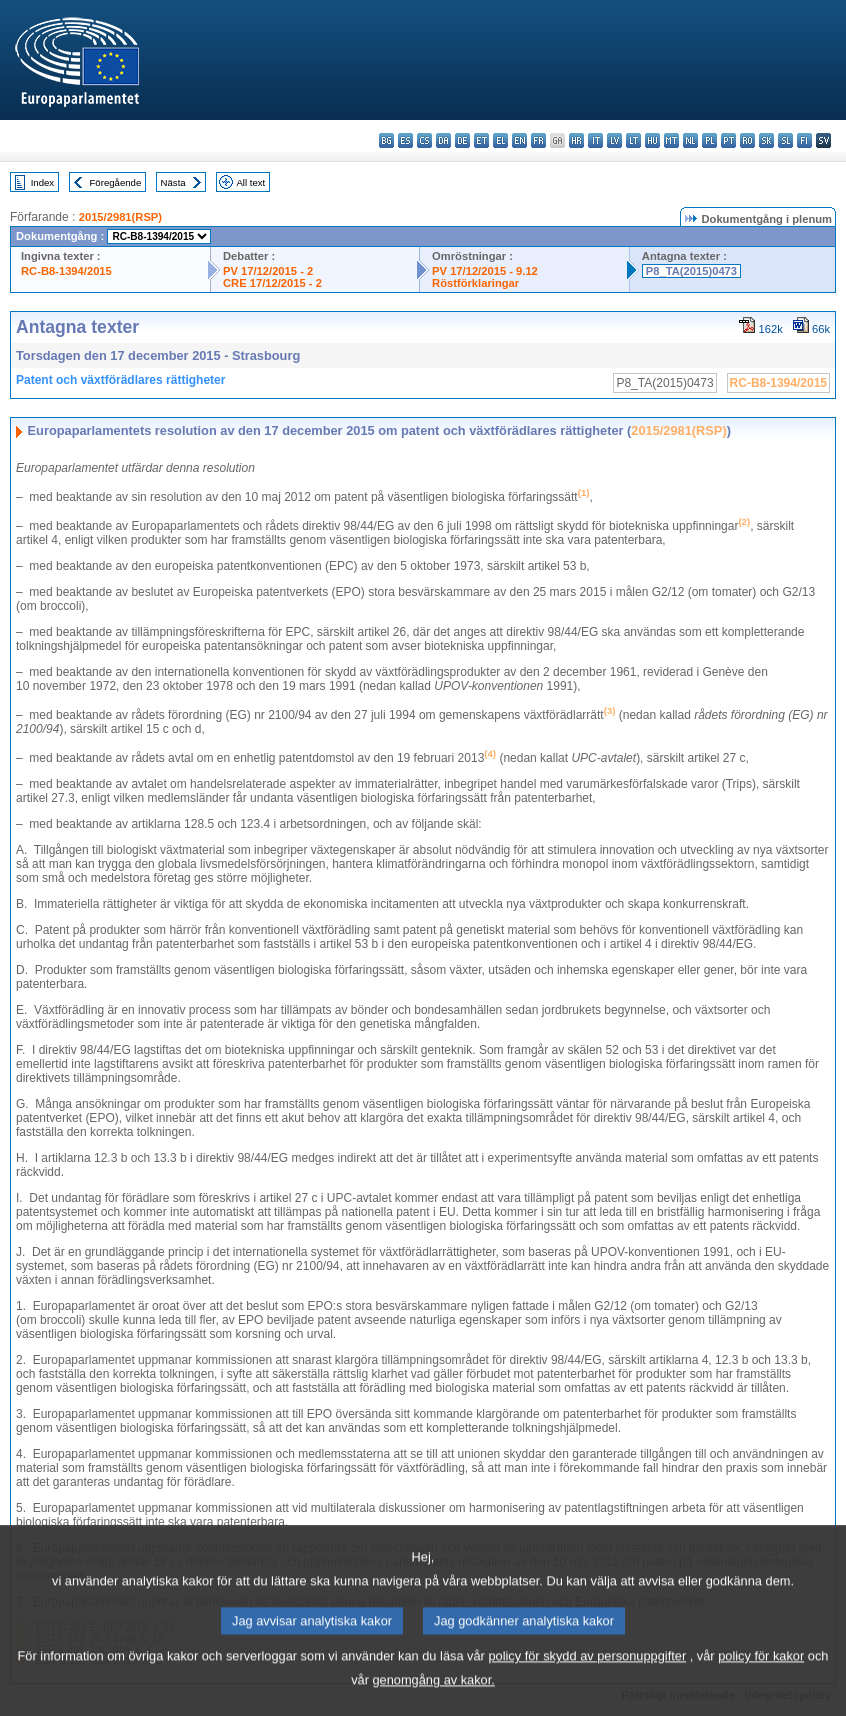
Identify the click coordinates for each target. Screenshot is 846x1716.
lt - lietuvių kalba (633, 140)
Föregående (116, 182)
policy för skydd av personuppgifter (587, 1680)
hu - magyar (652, 140)
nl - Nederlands (690, 140)
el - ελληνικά (500, 140)
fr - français (538, 140)
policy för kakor (761, 1680)
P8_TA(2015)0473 (691, 271)
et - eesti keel (481, 140)
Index (42, 182)
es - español (405, 140)
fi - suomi (804, 140)
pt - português (728, 140)
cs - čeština (424, 140)
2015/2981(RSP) (120, 217)
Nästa (173, 182)
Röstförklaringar (475, 283)
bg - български (386, 140)
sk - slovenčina (766, 140)
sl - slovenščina (785, 140)
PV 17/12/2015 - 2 (268, 271)
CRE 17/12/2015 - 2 (272, 283)
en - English (519, 140)
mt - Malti (671, 140)
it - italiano (595, 140)
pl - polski (709, 140)
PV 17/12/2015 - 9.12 (485, 271)
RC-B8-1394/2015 (66, 271)
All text (250, 182)
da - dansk (443, 140)
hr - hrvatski (576, 140)
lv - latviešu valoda (614, 140)
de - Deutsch (462, 140)
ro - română (747, 140)
